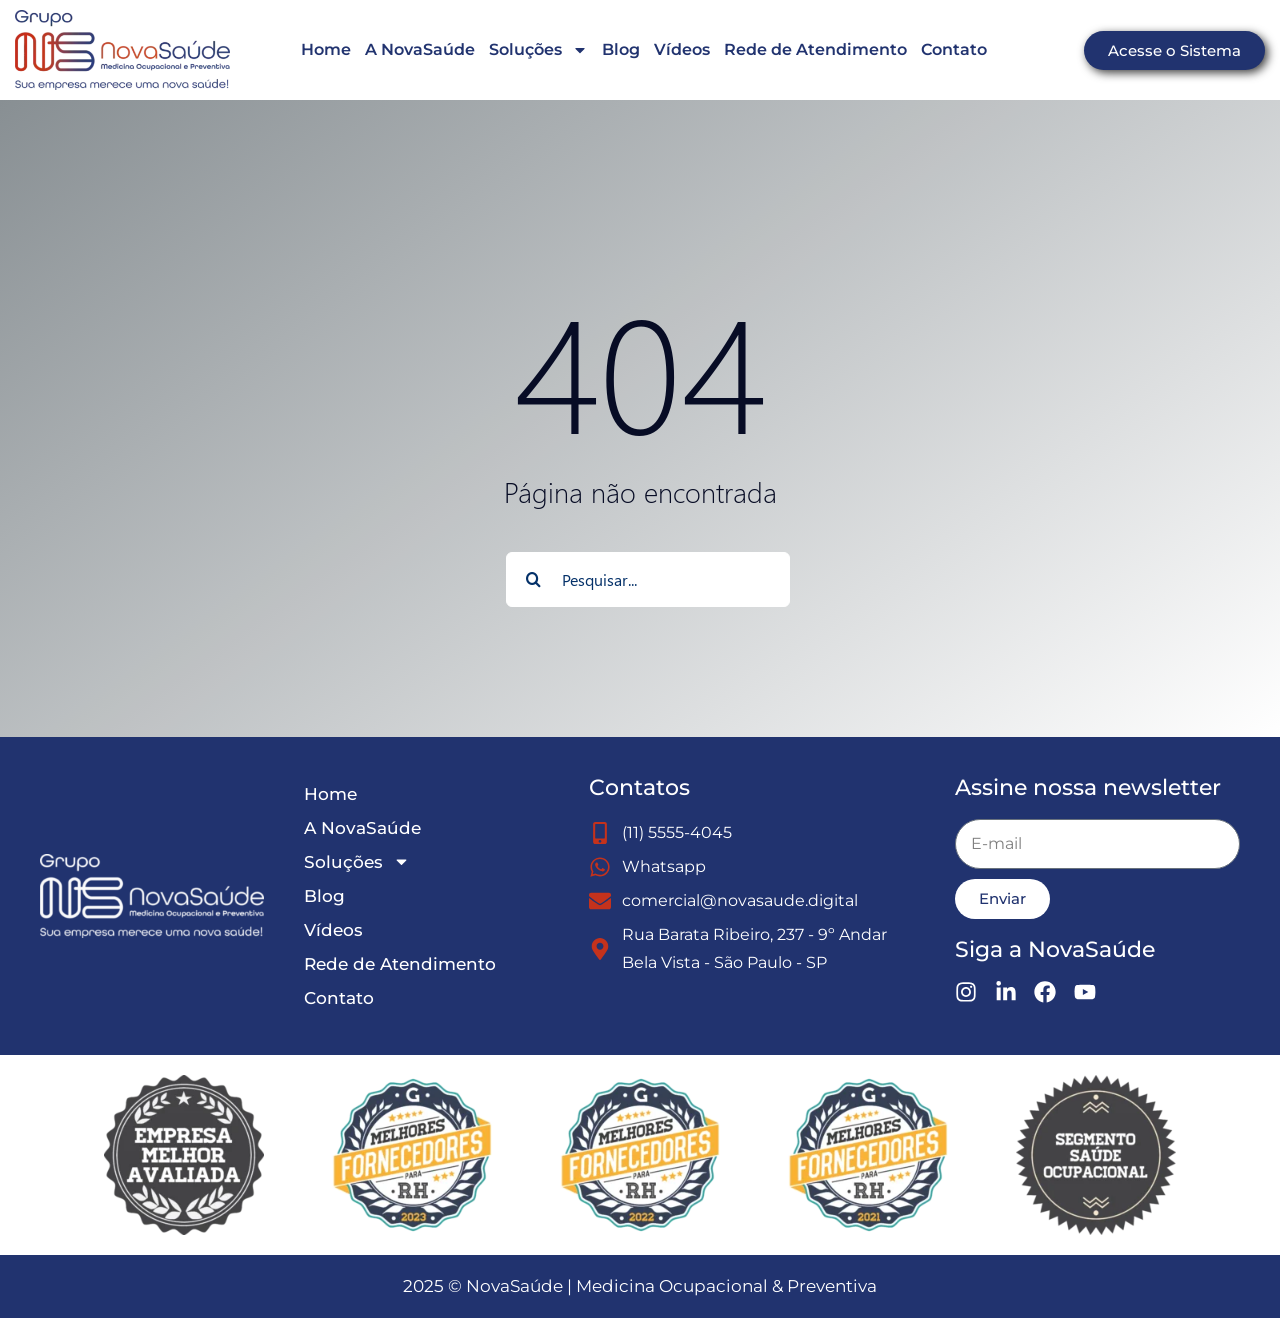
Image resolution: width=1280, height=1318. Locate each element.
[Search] (533, 579)
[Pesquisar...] (648, 579)
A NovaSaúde (420, 49)
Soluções (538, 50)
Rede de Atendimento (815, 49)
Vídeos (682, 49)
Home (326, 49)
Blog (621, 49)
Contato (954, 49)
